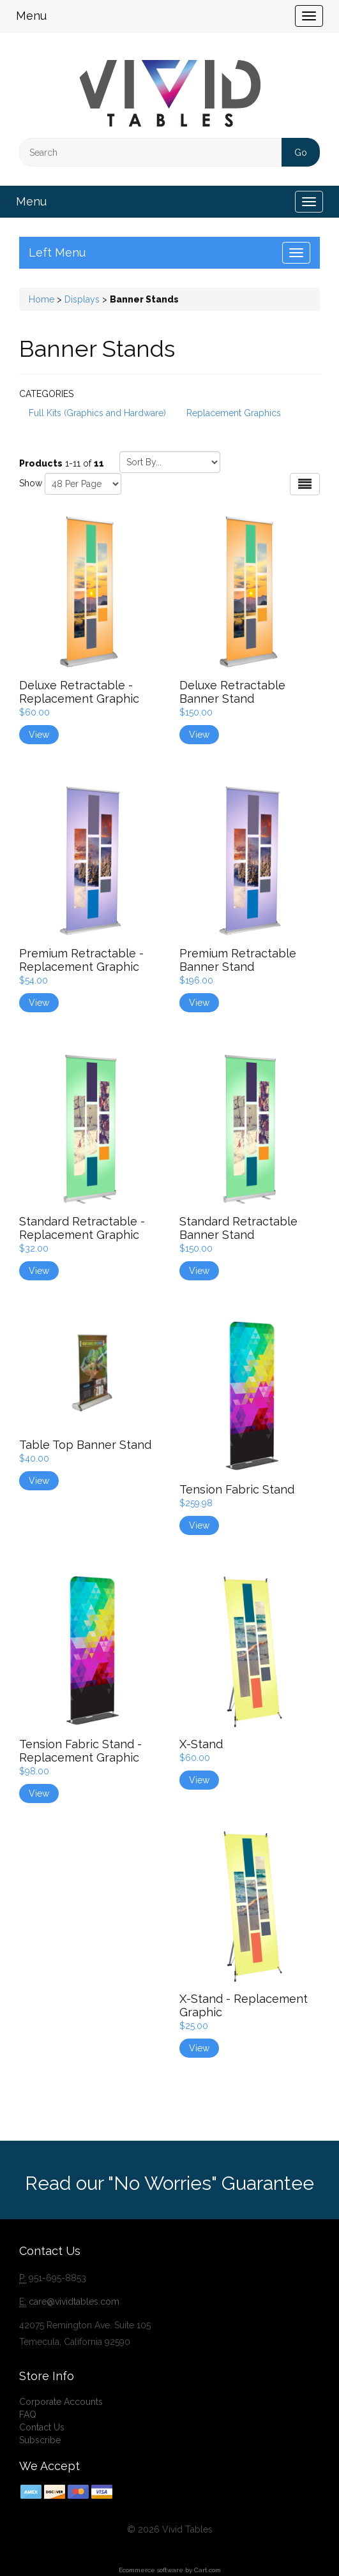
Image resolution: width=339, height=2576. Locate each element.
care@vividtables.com (74, 2301)
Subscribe (40, 2440)
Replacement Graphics (233, 413)
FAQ (27, 2414)
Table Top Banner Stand (85, 1444)
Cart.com (207, 2569)
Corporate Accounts (61, 2402)
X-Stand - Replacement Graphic (243, 2005)
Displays (82, 299)
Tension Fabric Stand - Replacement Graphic (80, 1750)
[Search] (169, 152)
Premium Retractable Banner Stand (237, 960)
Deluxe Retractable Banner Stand (232, 691)
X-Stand (201, 1744)
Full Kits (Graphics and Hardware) (97, 413)
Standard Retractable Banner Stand (238, 1228)
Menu (31, 15)
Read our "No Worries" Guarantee (169, 2183)
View (39, 735)
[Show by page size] (83, 484)
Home (41, 299)
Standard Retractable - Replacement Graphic (82, 1228)
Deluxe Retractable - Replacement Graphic (79, 691)
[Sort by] (169, 462)
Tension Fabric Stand (236, 1489)
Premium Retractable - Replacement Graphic (81, 960)
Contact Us (41, 2427)
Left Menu (57, 252)
